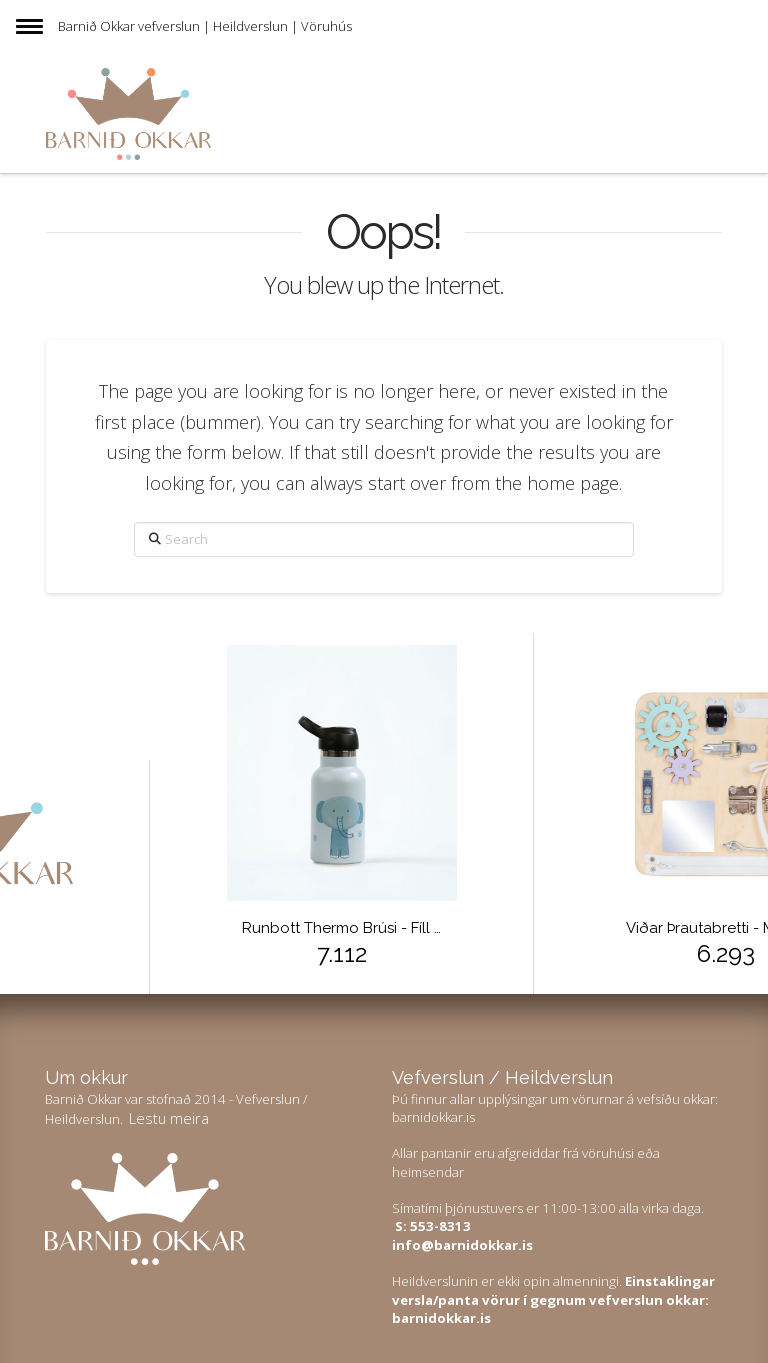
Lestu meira (169, 1118)
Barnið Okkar (96, 26)
